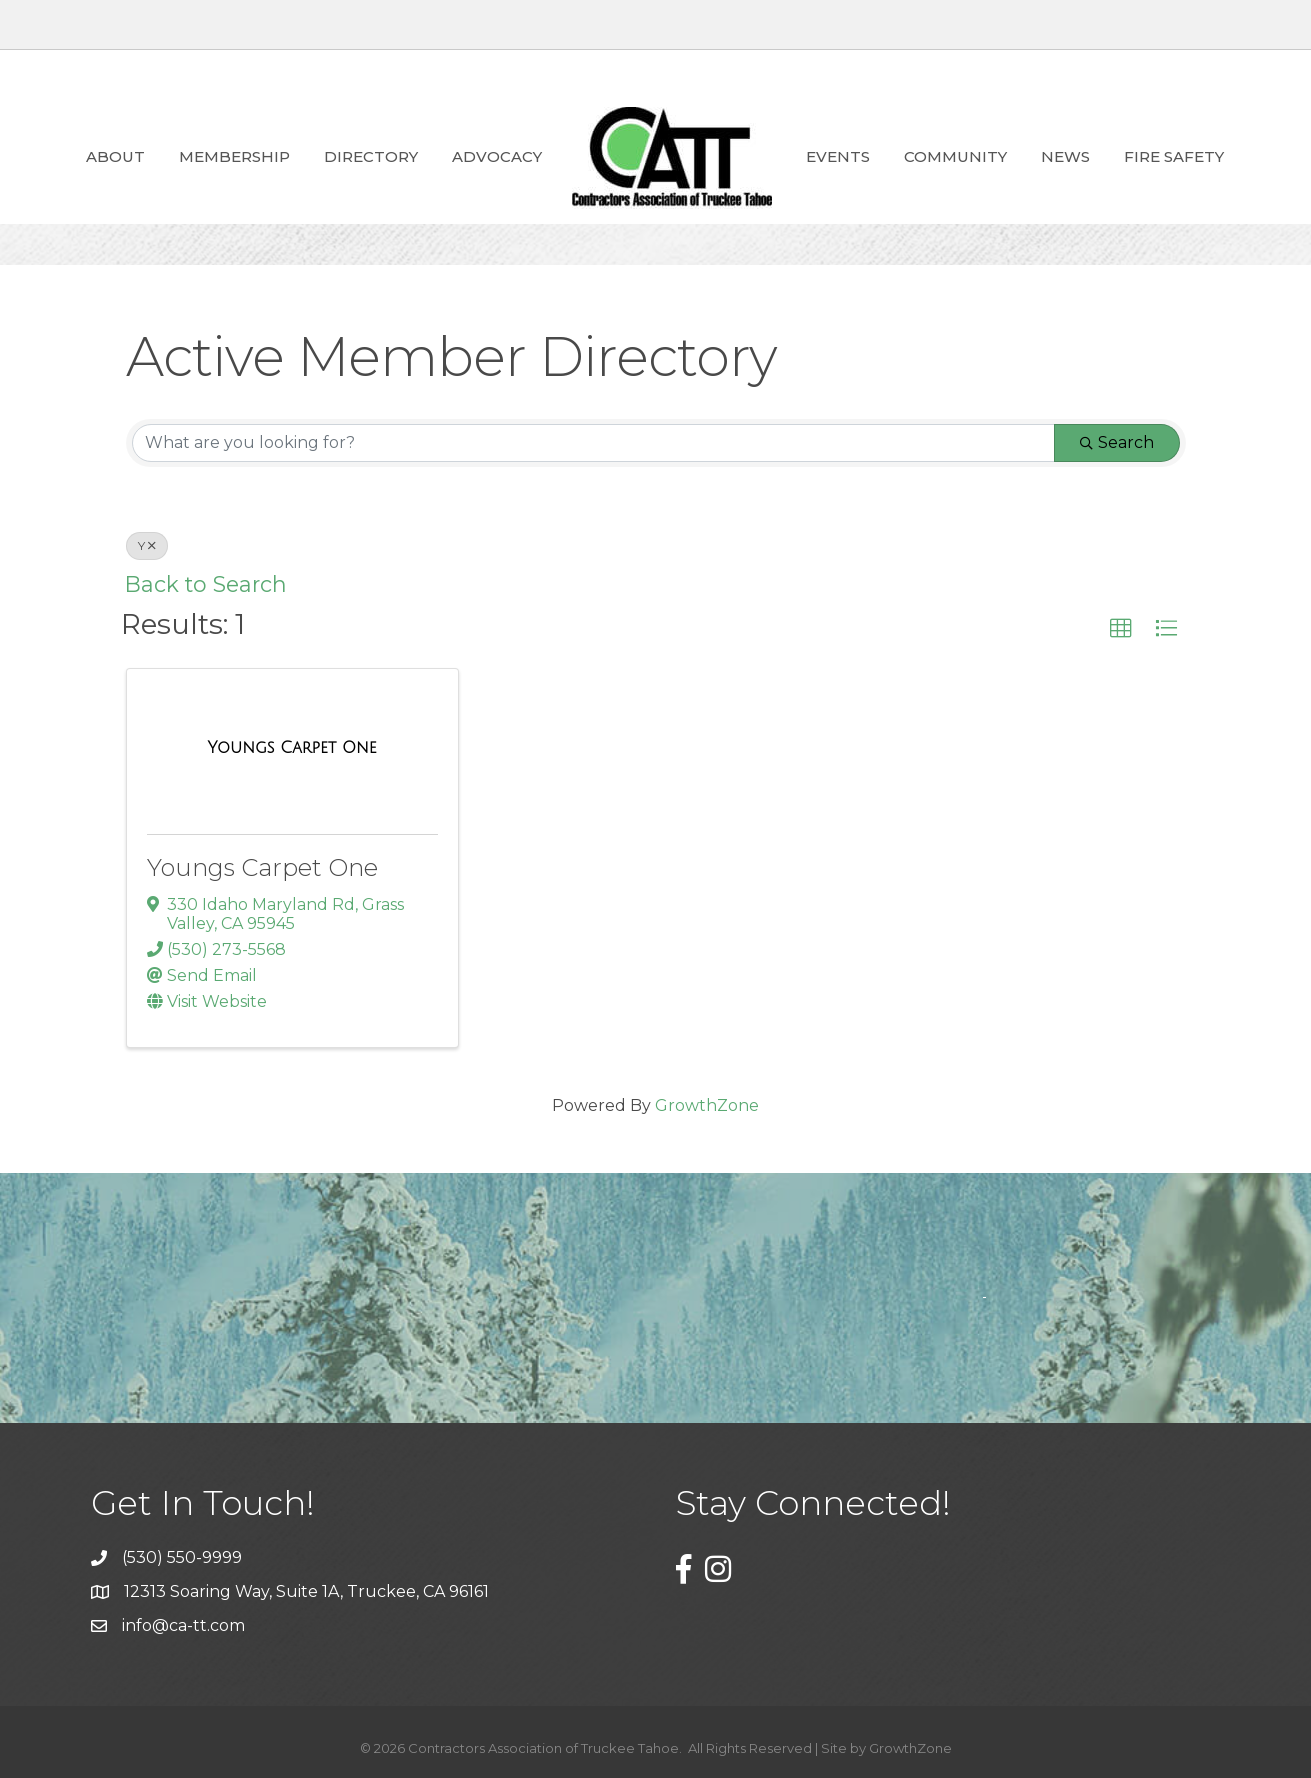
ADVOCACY (497, 156)
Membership (234, 156)
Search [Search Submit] (1117, 442)
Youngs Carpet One (262, 867)
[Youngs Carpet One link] (292, 748)
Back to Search (206, 584)
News (1065, 156)
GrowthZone (707, 1105)
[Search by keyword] (593, 443)
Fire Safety (1174, 156)
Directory (371, 156)
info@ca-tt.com (183, 1625)
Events (838, 156)
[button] (1121, 629)
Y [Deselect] (147, 545)
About (115, 156)
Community (955, 156)
